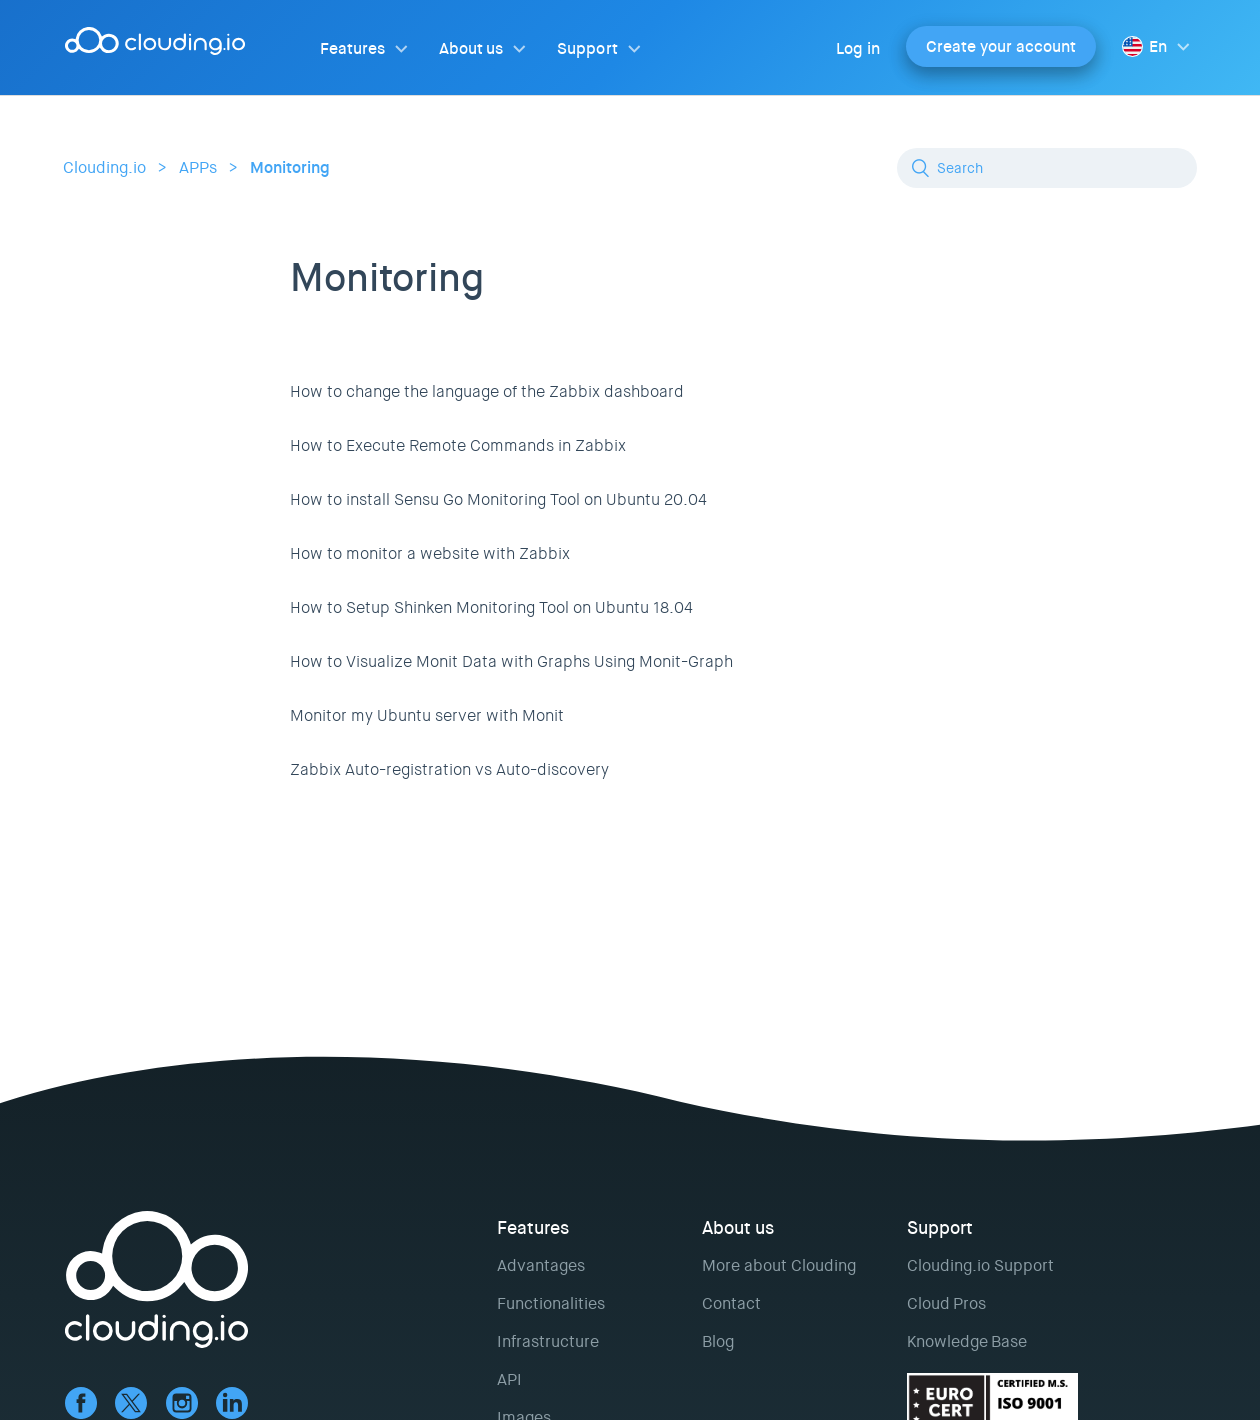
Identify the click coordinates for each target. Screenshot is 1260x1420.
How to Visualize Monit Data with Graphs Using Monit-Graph (511, 661)
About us (471, 48)
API (509, 1379)
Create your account (1001, 46)
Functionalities (551, 1303)
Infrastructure (548, 1341)
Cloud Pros (946, 1303)
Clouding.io (104, 167)
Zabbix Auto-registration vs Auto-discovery (449, 769)
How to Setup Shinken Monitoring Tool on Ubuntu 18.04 (491, 607)
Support (587, 48)
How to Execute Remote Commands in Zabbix (458, 445)
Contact (731, 1303)
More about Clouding (779, 1265)
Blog (718, 1341)
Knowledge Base (967, 1341)
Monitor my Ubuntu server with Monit (427, 715)
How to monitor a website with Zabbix (430, 553)
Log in (858, 48)
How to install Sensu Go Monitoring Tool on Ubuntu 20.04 (498, 499)
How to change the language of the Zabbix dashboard (487, 391)
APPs (198, 167)
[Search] (1047, 168)
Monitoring (290, 167)
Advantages (541, 1265)
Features (352, 48)
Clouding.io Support (980, 1265)
